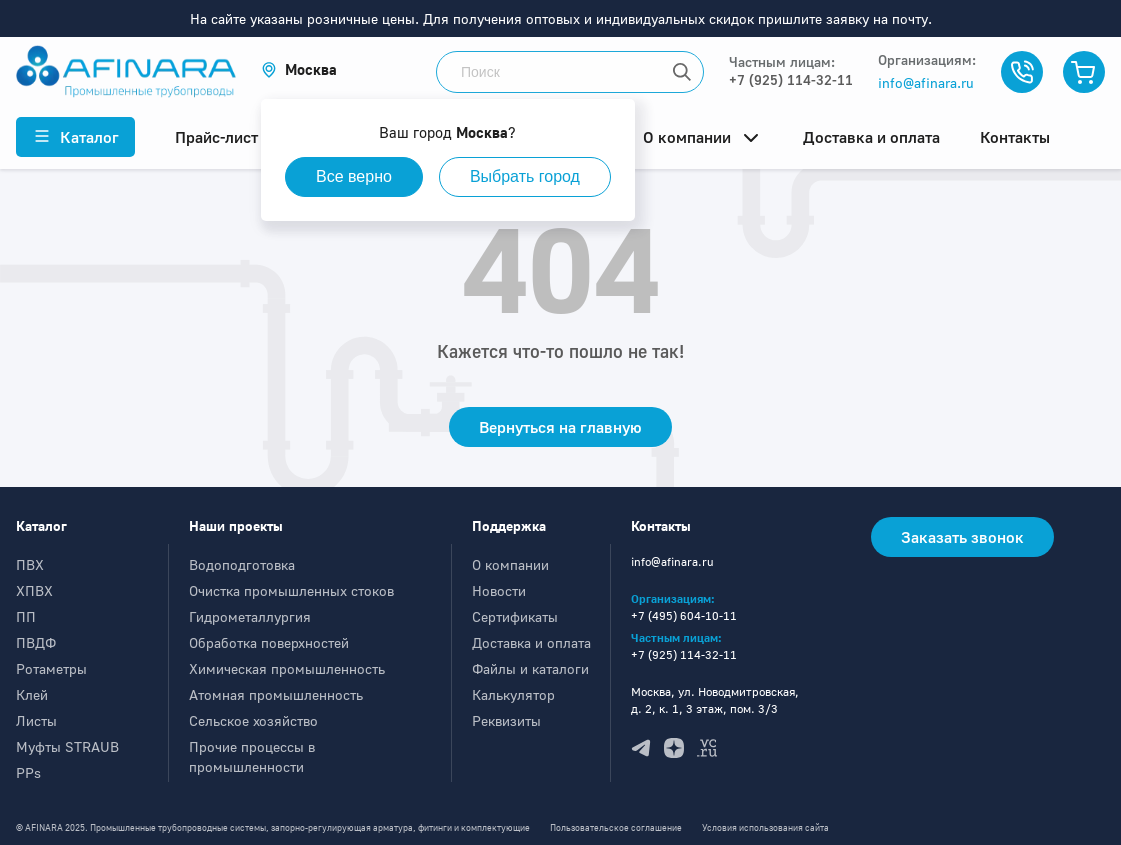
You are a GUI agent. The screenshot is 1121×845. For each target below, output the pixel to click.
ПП (26, 616)
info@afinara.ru (926, 82)
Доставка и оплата (531, 642)
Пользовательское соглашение (616, 827)
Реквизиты (506, 720)
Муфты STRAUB (67, 746)
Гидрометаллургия (250, 616)
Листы (36, 720)
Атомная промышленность (276, 694)
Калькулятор (513, 694)
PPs (28, 772)
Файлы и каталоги (530, 668)
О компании (510, 564)
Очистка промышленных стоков (291, 590)
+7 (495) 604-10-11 (684, 615)
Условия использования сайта (765, 827)
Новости (499, 590)
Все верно (354, 176)
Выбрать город (525, 176)
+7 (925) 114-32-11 (791, 79)
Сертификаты (515, 616)
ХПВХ (34, 590)
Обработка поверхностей (269, 642)
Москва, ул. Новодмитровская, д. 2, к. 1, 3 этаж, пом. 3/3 (715, 700)
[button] (299, 69)
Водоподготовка (242, 564)
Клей (32, 694)
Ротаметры (51, 668)
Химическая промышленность (287, 668)
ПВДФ (36, 642)
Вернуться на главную (560, 427)
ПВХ (30, 564)
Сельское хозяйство (253, 720)
